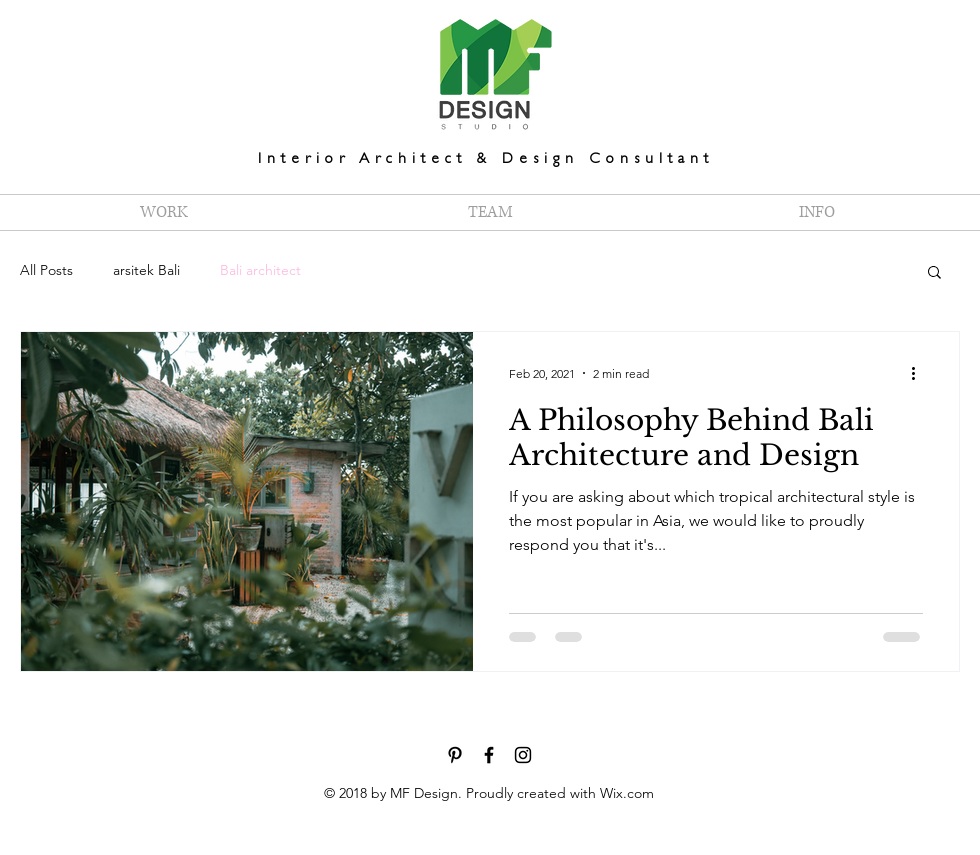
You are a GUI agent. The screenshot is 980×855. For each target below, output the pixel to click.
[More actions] (920, 373)
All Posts (46, 270)
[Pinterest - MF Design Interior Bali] (455, 755)
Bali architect (260, 270)
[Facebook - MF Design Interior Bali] (489, 755)
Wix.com (627, 793)
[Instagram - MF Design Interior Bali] (523, 755)
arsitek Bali (146, 270)
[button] (934, 273)
